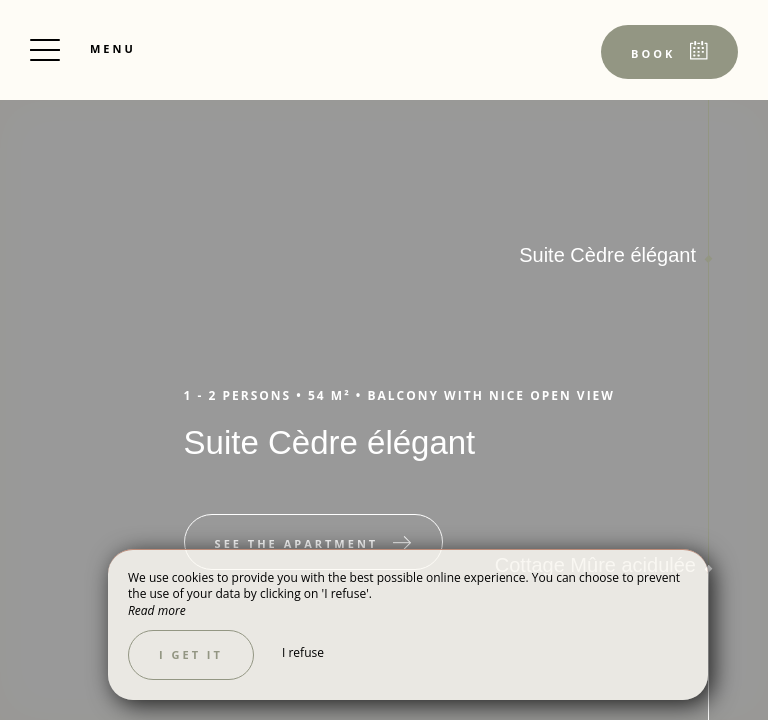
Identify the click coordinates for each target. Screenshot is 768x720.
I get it (191, 654)
